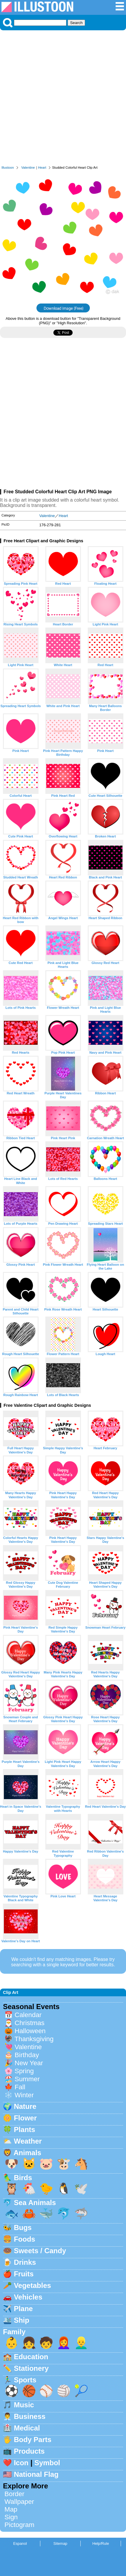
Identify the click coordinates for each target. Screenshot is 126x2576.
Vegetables (32, 2285)
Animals (27, 2153)
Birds (23, 2178)
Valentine (28, 167)
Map (10, 2509)
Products (29, 2451)
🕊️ (81, 2188)
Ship (21, 2320)
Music (24, 2405)
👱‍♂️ (81, 2342)
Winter (24, 2095)
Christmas (29, 2023)
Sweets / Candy (40, 2251)
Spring (24, 2071)
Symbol (47, 2463)
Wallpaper (19, 2501)
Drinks (25, 2262)
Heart (42, 167)
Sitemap (60, 2543)
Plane (23, 2309)
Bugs (23, 2227)
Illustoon (7, 167)
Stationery (31, 2368)
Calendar (28, 2015)
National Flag (36, 2474)
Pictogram (19, 2524)
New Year (29, 2063)
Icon (21, 2463)
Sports (25, 2380)
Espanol (20, 2543)
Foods (24, 2239)
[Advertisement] (63, 99)
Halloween (30, 2031)
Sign (11, 2517)
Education (31, 2357)
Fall (20, 2087)
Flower (25, 2118)
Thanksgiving (34, 2039)
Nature (25, 2106)
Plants (24, 2129)
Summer (27, 2079)
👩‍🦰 (64, 2342)
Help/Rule (100, 2543)
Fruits (24, 2274)
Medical (27, 2428)
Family (14, 2332)
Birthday (27, 2055)
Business (30, 2416)
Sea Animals (35, 2203)
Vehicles (28, 2297)
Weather (28, 2141)
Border (14, 2494)
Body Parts (33, 2440)
